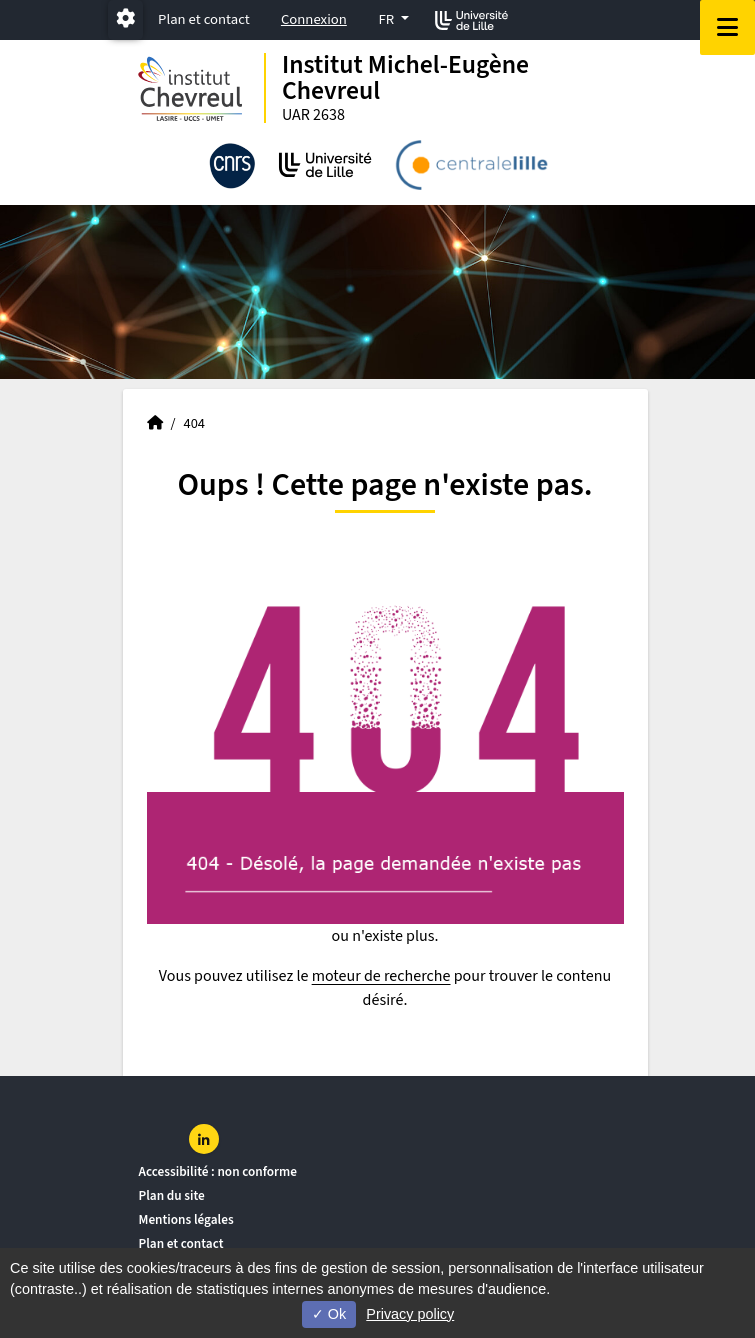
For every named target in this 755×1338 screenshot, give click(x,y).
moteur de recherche (381, 976)
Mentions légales (186, 1219)
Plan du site (172, 1195)
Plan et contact (204, 19)
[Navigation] (727, 27)
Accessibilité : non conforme (218, 1171)
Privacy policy (410, 1314)
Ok (329, 1314)
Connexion (314, 19)
